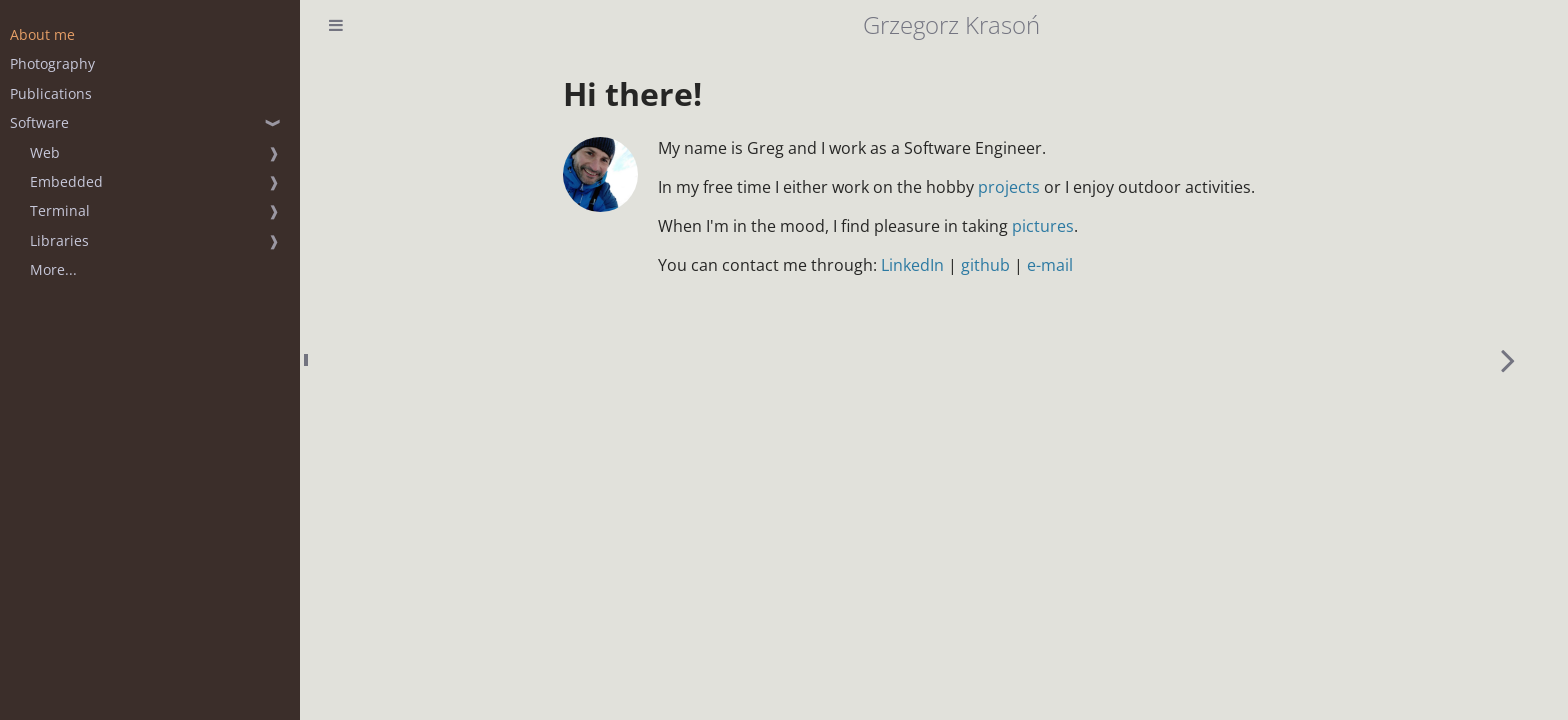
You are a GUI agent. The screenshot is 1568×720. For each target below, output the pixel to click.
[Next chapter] (1508, 360)
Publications (51, 93)
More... (53, 269)
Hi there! (632, 93)
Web (45, 152)
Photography (52, 63)
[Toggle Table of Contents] (336, 25)
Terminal (60, 210)
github (985, 265)
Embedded (66, 181)
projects (1009, 187)
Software (39, 122)
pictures (1043, 226)
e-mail (1050, 265)
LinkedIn (912, 265)
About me (42, 34)
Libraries (59, 240)
